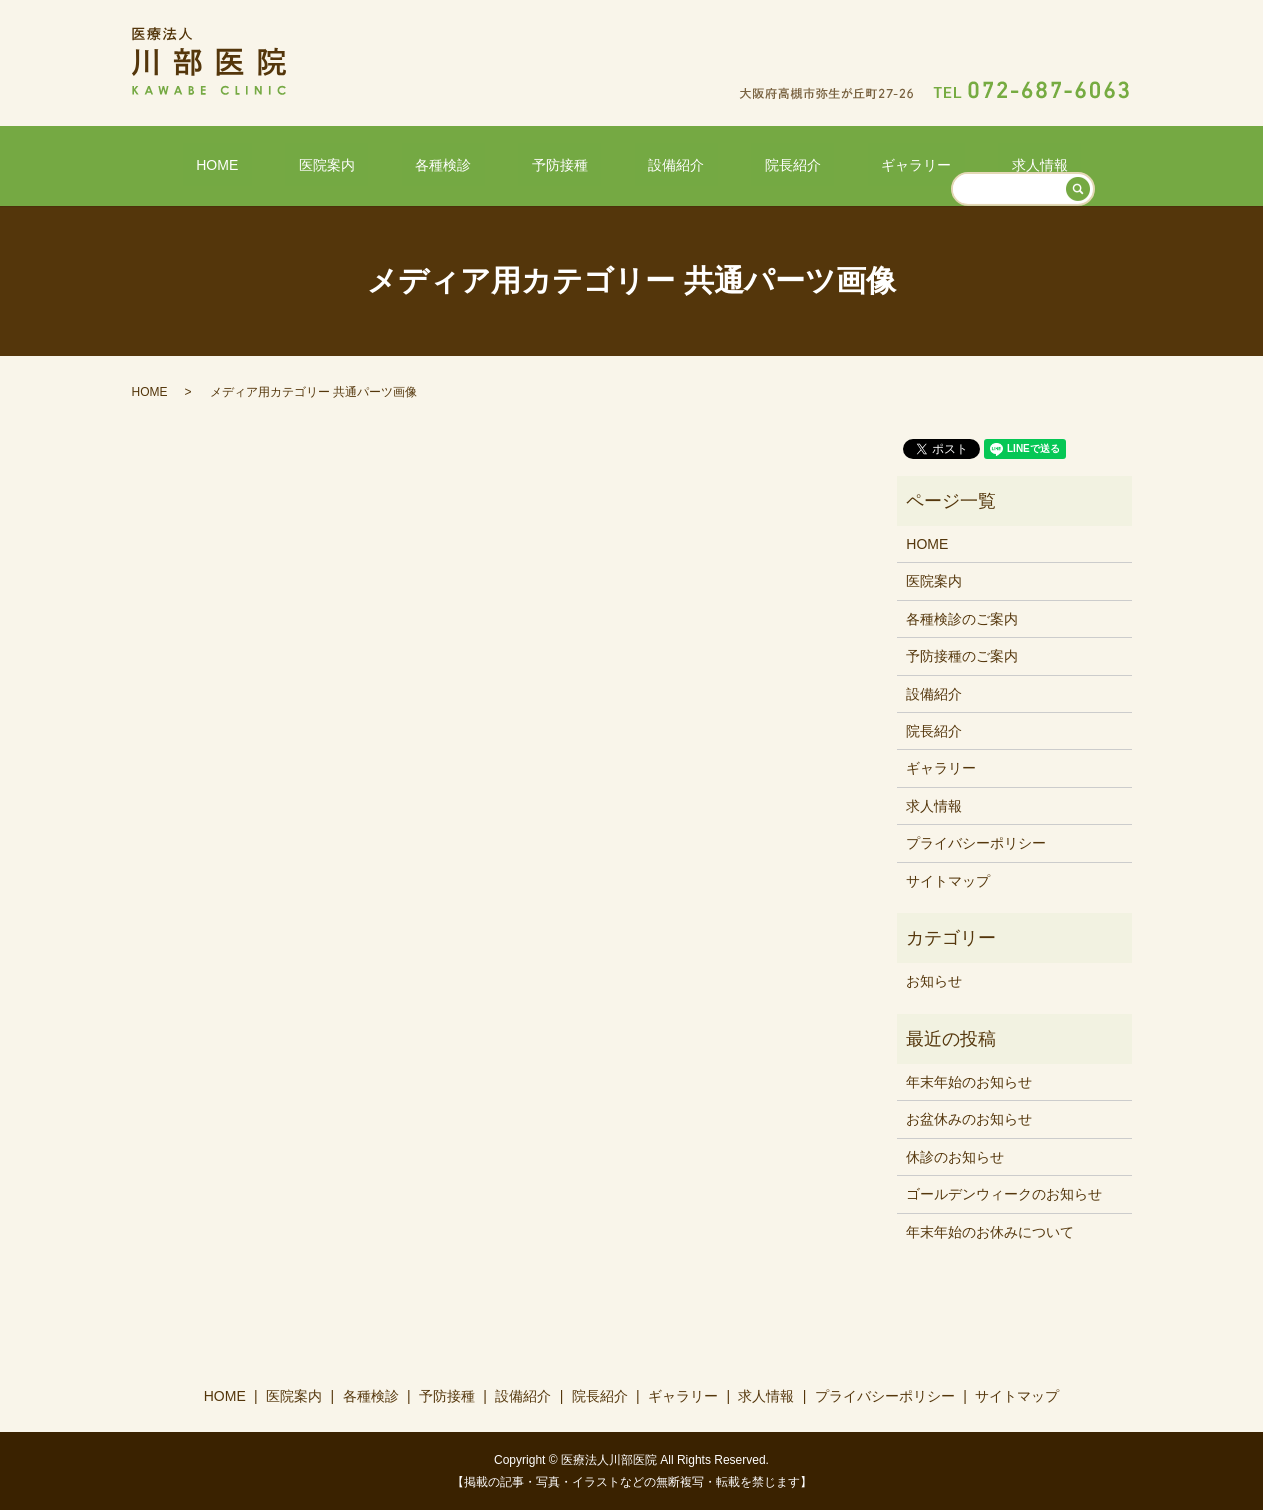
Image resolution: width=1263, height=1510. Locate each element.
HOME (311, 163)
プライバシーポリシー (976, 842)
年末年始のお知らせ (969, 1081)
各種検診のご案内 (962, 617)
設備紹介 (662, 163)
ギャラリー (848, 163)
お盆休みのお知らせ (969, 1118)
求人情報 (945, 163)
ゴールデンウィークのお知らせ (1004, 1193)
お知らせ (934, 980)
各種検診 (483, 163)
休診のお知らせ (955, 1156)
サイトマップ (948, 879)
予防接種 (573, 163)
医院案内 (394, 163)
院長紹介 (752, 163)
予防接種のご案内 (962, 655)
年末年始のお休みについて (990, 1230)
